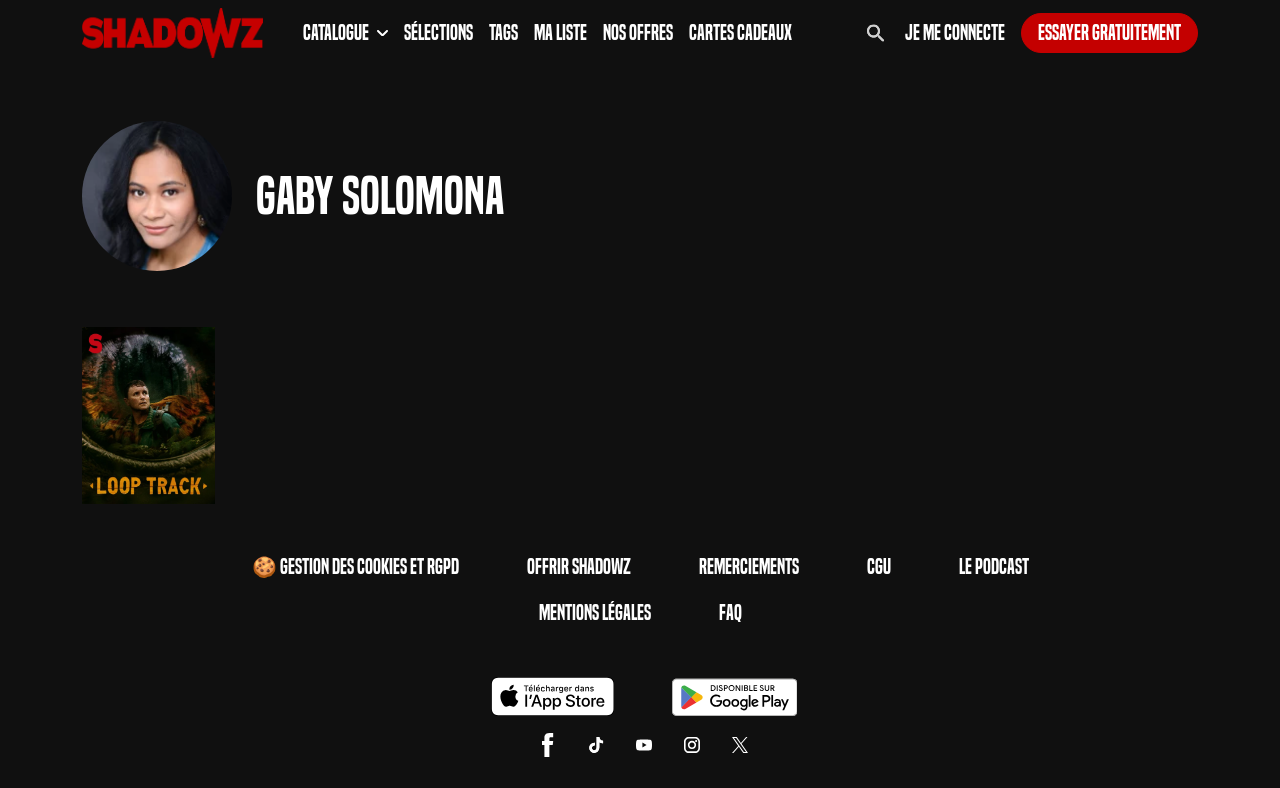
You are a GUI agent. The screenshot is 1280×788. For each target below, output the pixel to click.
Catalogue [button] (345, 33)
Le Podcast (994, 567)
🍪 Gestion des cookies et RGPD (355, 567)
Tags (503, 33)
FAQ (730, 613)
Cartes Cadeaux (740, 33)
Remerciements (749, 567)
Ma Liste (560, 33)
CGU (879, 567)
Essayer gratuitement (1109, 33)
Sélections (438, 33)
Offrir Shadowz (579, 567)
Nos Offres (638, 33)
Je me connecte (955, 33)
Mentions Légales (595, 613)
